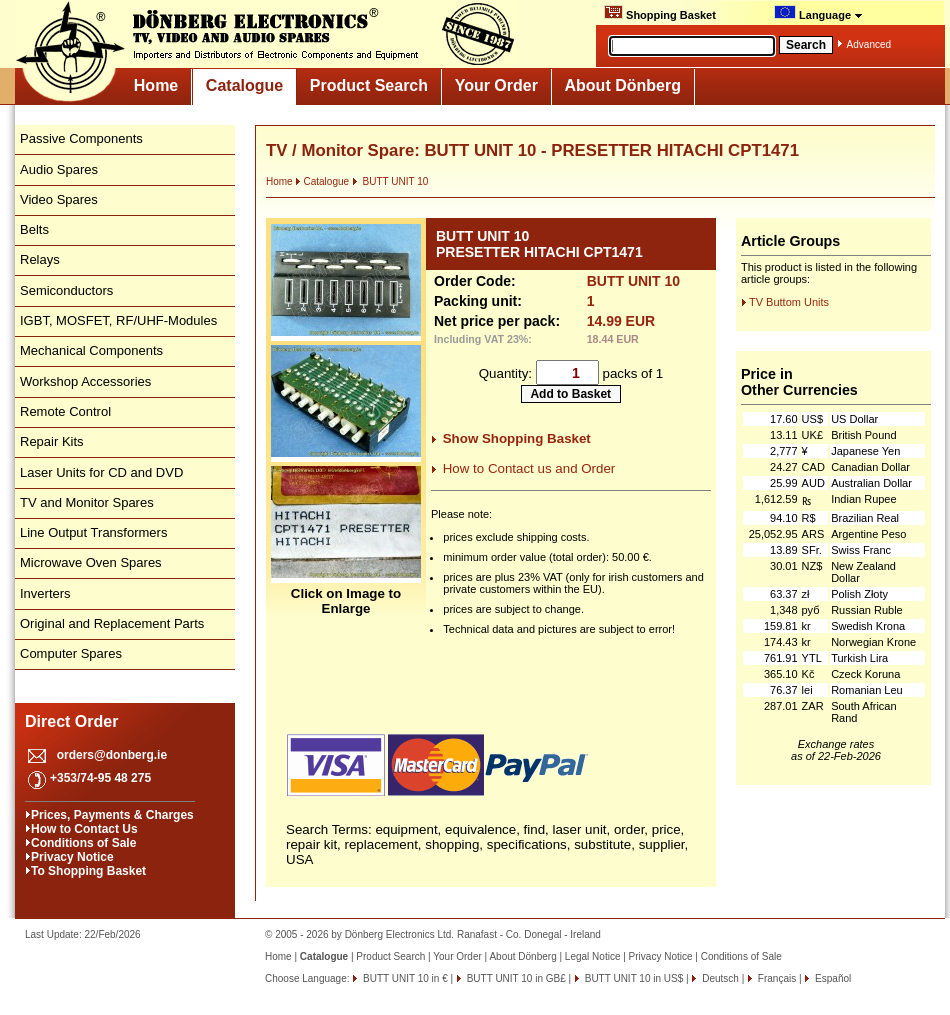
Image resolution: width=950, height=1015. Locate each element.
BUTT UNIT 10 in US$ (632, 978)
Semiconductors (66, 290)
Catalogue (244, 85)
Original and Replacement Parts (112, 623)
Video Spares (59, 199)
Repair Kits (52, 441)
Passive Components (81, 138)
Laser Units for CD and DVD (101, 472)
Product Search (369, 85)
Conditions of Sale (83, 843)
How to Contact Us (84, 829)
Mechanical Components (91, 350)
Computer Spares (71, 653)
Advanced (869, 44)
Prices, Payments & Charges (112, 815)
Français (775, 978)
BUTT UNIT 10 (390, 181)
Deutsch (718, 978)
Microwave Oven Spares (91, 562)
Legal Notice (593, 956)
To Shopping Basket (88, 871)
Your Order (496, 85)
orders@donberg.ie (112, 755)
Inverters (45, 593)
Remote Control (65, 411)
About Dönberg (623, 85)
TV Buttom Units (789, 302)
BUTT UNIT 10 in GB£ (515, 978)
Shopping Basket (660, 13)
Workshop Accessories (85, 381)
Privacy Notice (72, 857)
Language (818, 13)
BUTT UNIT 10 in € (403, 978)
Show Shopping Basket (517, 438)
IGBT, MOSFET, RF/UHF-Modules (118, 320)
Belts (34, 229)
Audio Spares (59, 169)
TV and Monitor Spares (87, 502)
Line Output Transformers (93, 532)
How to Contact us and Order (529, 468)
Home (156, 85)
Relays (40, 259)
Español (831, 978)
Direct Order (71, 721)
